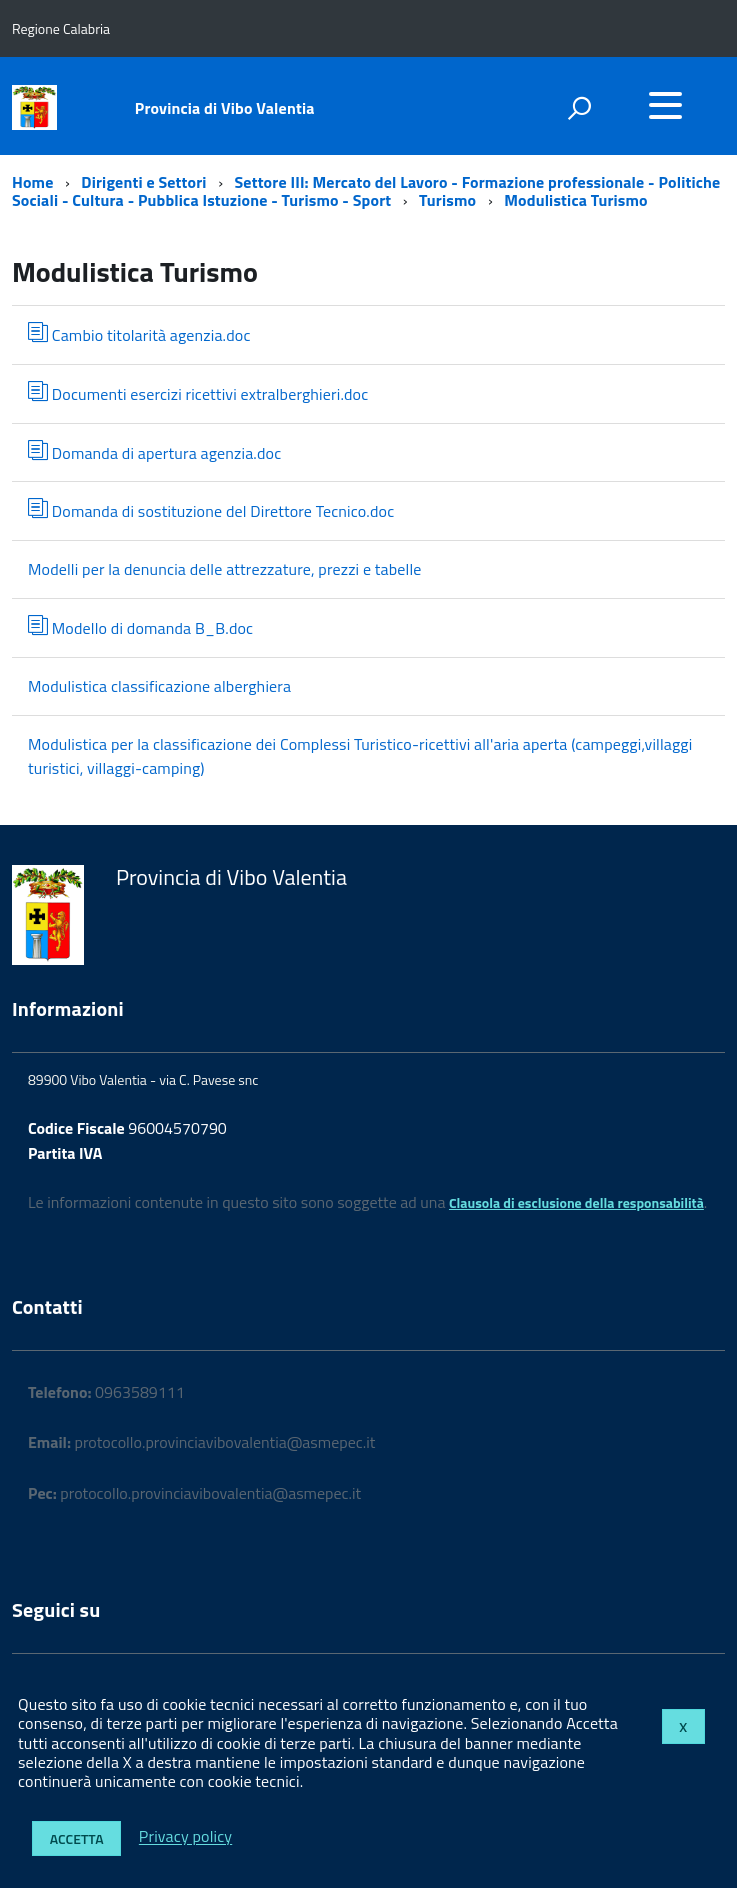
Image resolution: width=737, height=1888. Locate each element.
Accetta (77, 1838)
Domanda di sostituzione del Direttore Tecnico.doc (211, 510)
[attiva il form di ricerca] (579, 108)
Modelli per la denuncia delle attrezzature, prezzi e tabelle (225, 569)
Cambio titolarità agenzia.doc (139, 334)
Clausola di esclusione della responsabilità (576, 1202)
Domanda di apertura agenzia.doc (154, 452)
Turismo (449, 200)
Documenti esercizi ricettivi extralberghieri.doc (198, 393)
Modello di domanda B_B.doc (140, 627)
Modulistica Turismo (576, 200)
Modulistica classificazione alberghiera (159, 686)
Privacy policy (185, 1837)
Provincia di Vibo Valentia (225, 108)
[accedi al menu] (665, 105)
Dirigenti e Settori (143, 182)
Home (32, 182)
